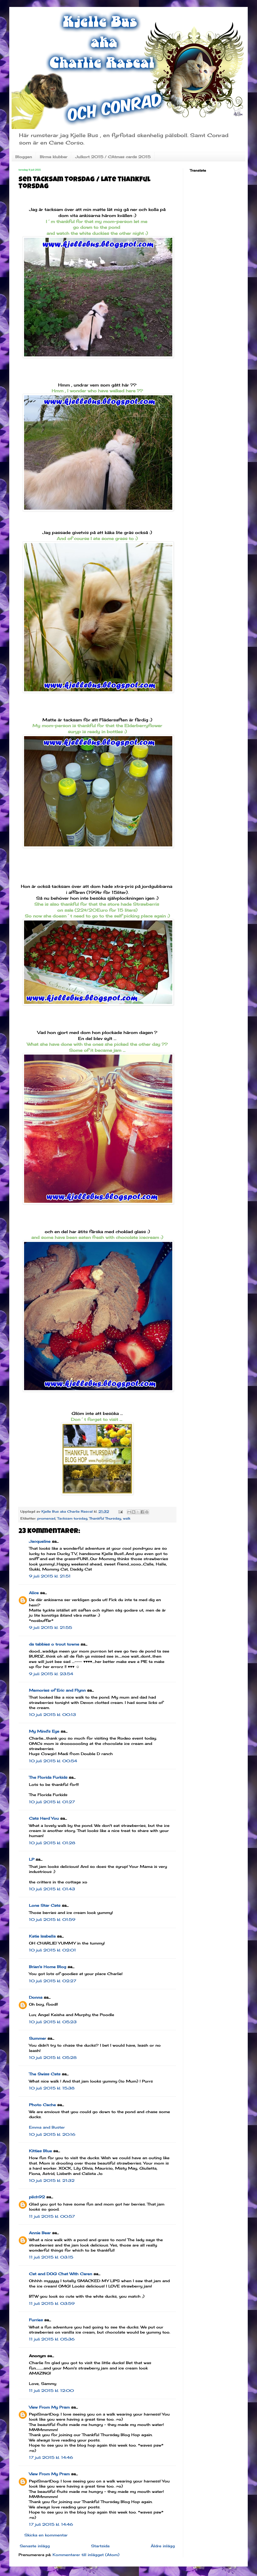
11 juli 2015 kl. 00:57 (52, 2216)
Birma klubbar (53, 156)
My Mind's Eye (44, 1731)
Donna (35, 1997)
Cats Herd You (44, 1818)
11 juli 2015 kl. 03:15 (51, 2257)
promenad (46, 1518)
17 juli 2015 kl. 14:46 (51, 2457)
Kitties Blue (40, 2151)
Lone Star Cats (44, 1905)
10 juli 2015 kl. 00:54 (53, 1761)
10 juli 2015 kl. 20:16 (52, 2134)
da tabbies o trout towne (54, 1644)
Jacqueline (39, 1541)
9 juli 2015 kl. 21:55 (50, 1627)
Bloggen (23, 156)
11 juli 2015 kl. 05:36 (52, 2339)
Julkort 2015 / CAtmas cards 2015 (112, 156)
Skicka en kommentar (46, 2535)
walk (126, 1518)
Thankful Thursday (105, 1518)
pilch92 (37, 2197)
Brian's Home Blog (47, 1966)
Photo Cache (42, 2104)
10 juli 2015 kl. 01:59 (52, 1919)
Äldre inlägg (163, 2546)
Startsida (100, 2546)
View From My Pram (49, 2407)
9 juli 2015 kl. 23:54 (51, 1673)
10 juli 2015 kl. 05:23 (53, 2022)
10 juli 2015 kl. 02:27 (52, 1981)
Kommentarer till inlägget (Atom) (86, 2554)
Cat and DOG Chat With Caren (60, 2273)
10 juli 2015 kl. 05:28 (53, 2057)
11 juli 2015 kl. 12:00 (51, 2390)
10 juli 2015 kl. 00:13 (52, 1714)
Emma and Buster (47, 2127)
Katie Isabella (42, 1936)
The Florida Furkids (48, 1777)
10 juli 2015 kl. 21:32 (52, 2180)
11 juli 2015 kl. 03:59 (52, 2303)
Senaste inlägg (35, 2546)
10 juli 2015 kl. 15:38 (52, 2088)
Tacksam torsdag (72, 1518)
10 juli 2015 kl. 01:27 (52, 1802)
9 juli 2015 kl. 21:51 (50, 1576)
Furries (36, 2320)
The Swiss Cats (44, 2074)
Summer (37, 2038)
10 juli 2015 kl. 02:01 (52, 1950)
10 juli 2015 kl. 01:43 (52, 1889)
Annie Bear (40, 2232)
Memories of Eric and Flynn (57, 1690)
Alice (34, 1592)
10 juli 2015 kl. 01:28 (52, 1843)
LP (31, 1859)
